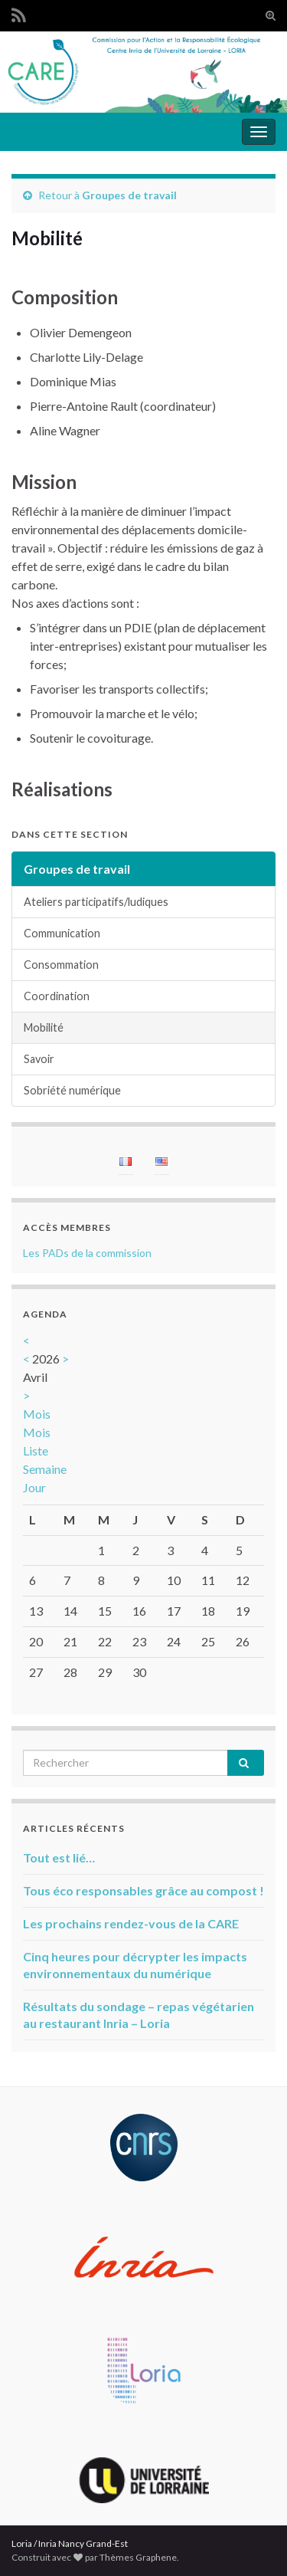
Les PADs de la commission (87, 1252)
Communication (62, 933)
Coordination (57, 996)
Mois (37, 1413)
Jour (34, 1487)
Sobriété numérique (72, 1090)
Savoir (39, 1058)
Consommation (61, 964)
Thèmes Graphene (138, 2557)
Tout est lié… (59, 1857)
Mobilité (44, 1027)
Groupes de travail (129, 195)
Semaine (45, 1469)
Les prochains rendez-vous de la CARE (131, 1923)
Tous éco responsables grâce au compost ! (143, 1890)
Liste (35, 1450)
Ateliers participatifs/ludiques (96, 901)
